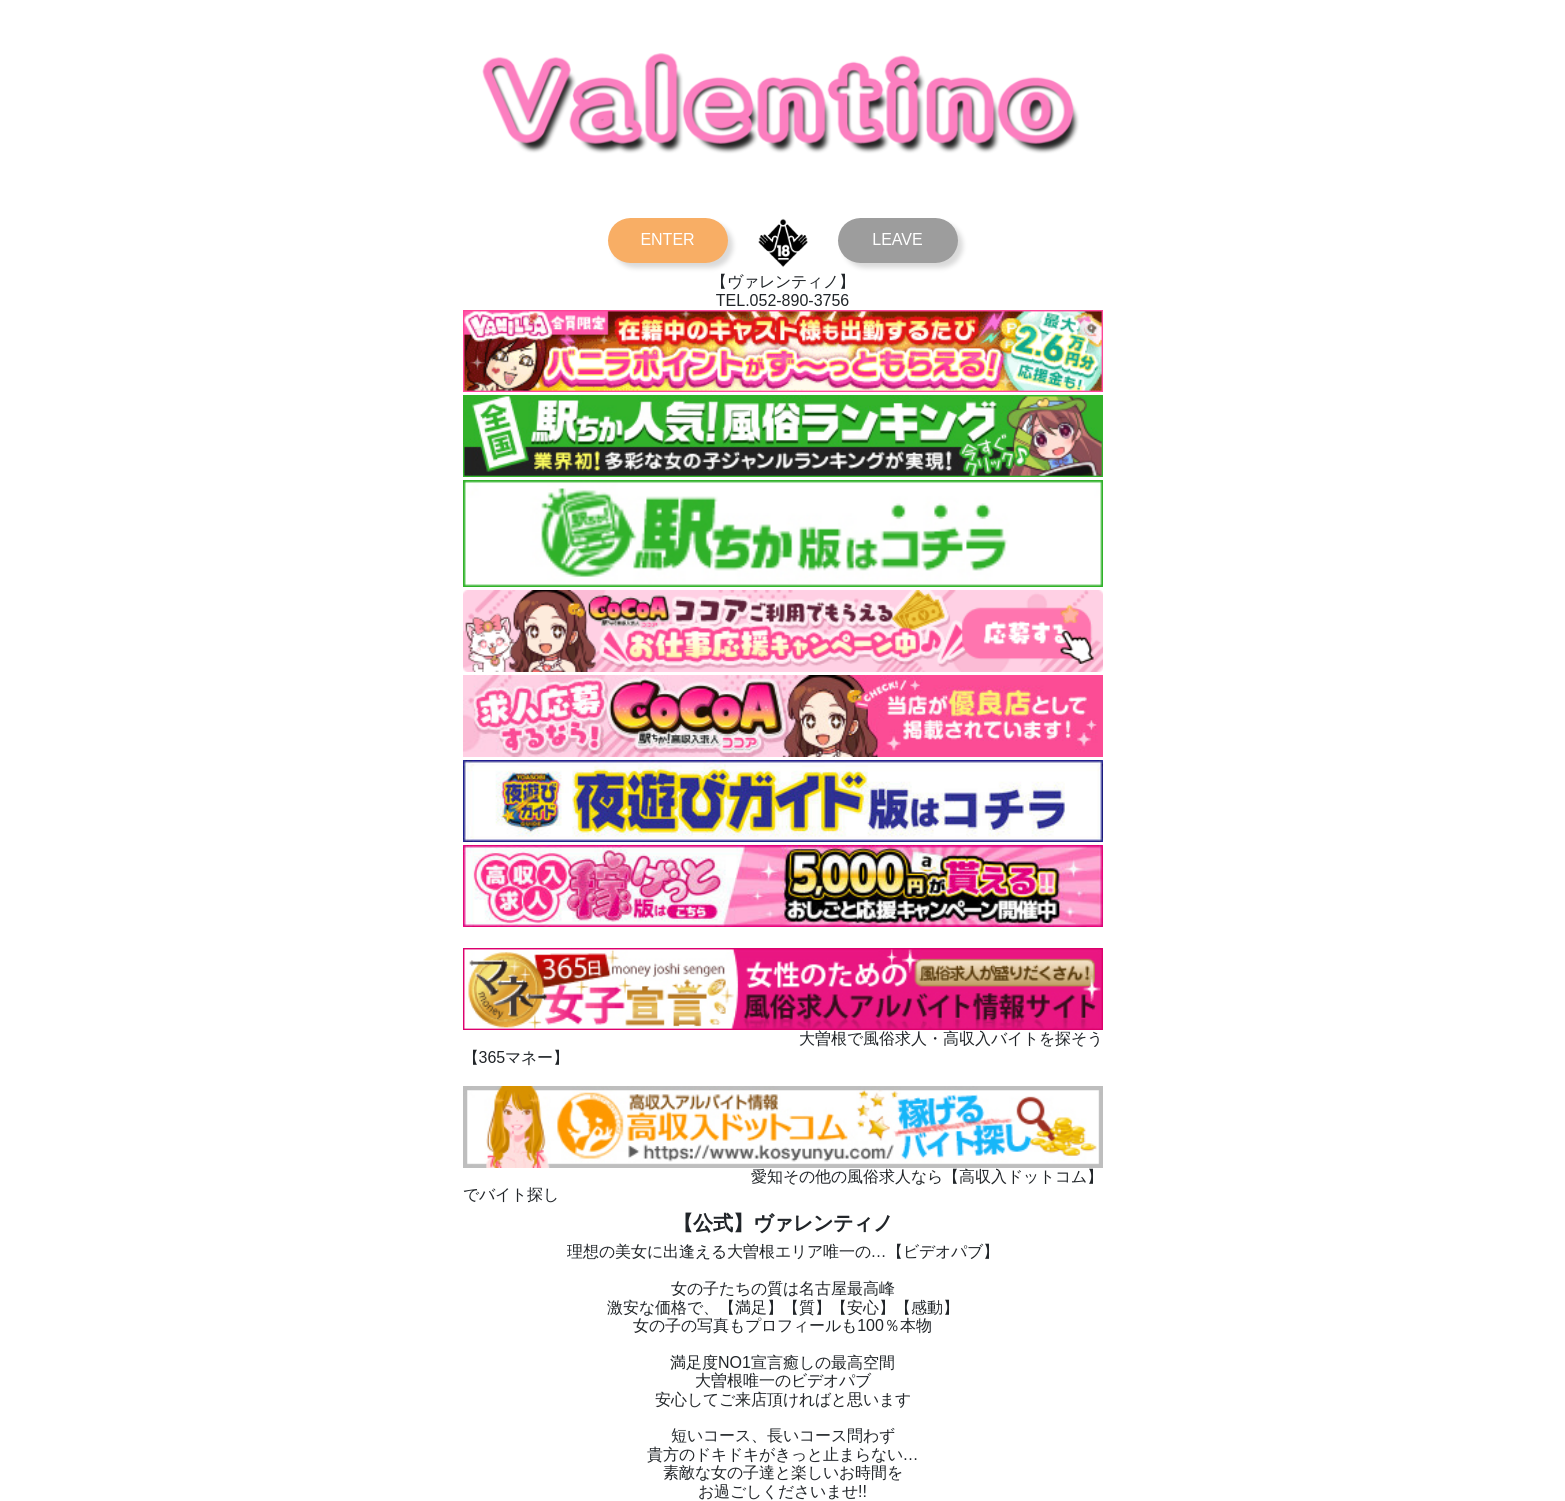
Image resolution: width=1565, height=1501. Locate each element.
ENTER (667, 239)
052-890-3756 (800, 300)
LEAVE (897, 239)
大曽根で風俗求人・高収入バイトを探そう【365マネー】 (783, 1039)
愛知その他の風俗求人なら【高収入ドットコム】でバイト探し (783, 1176)
